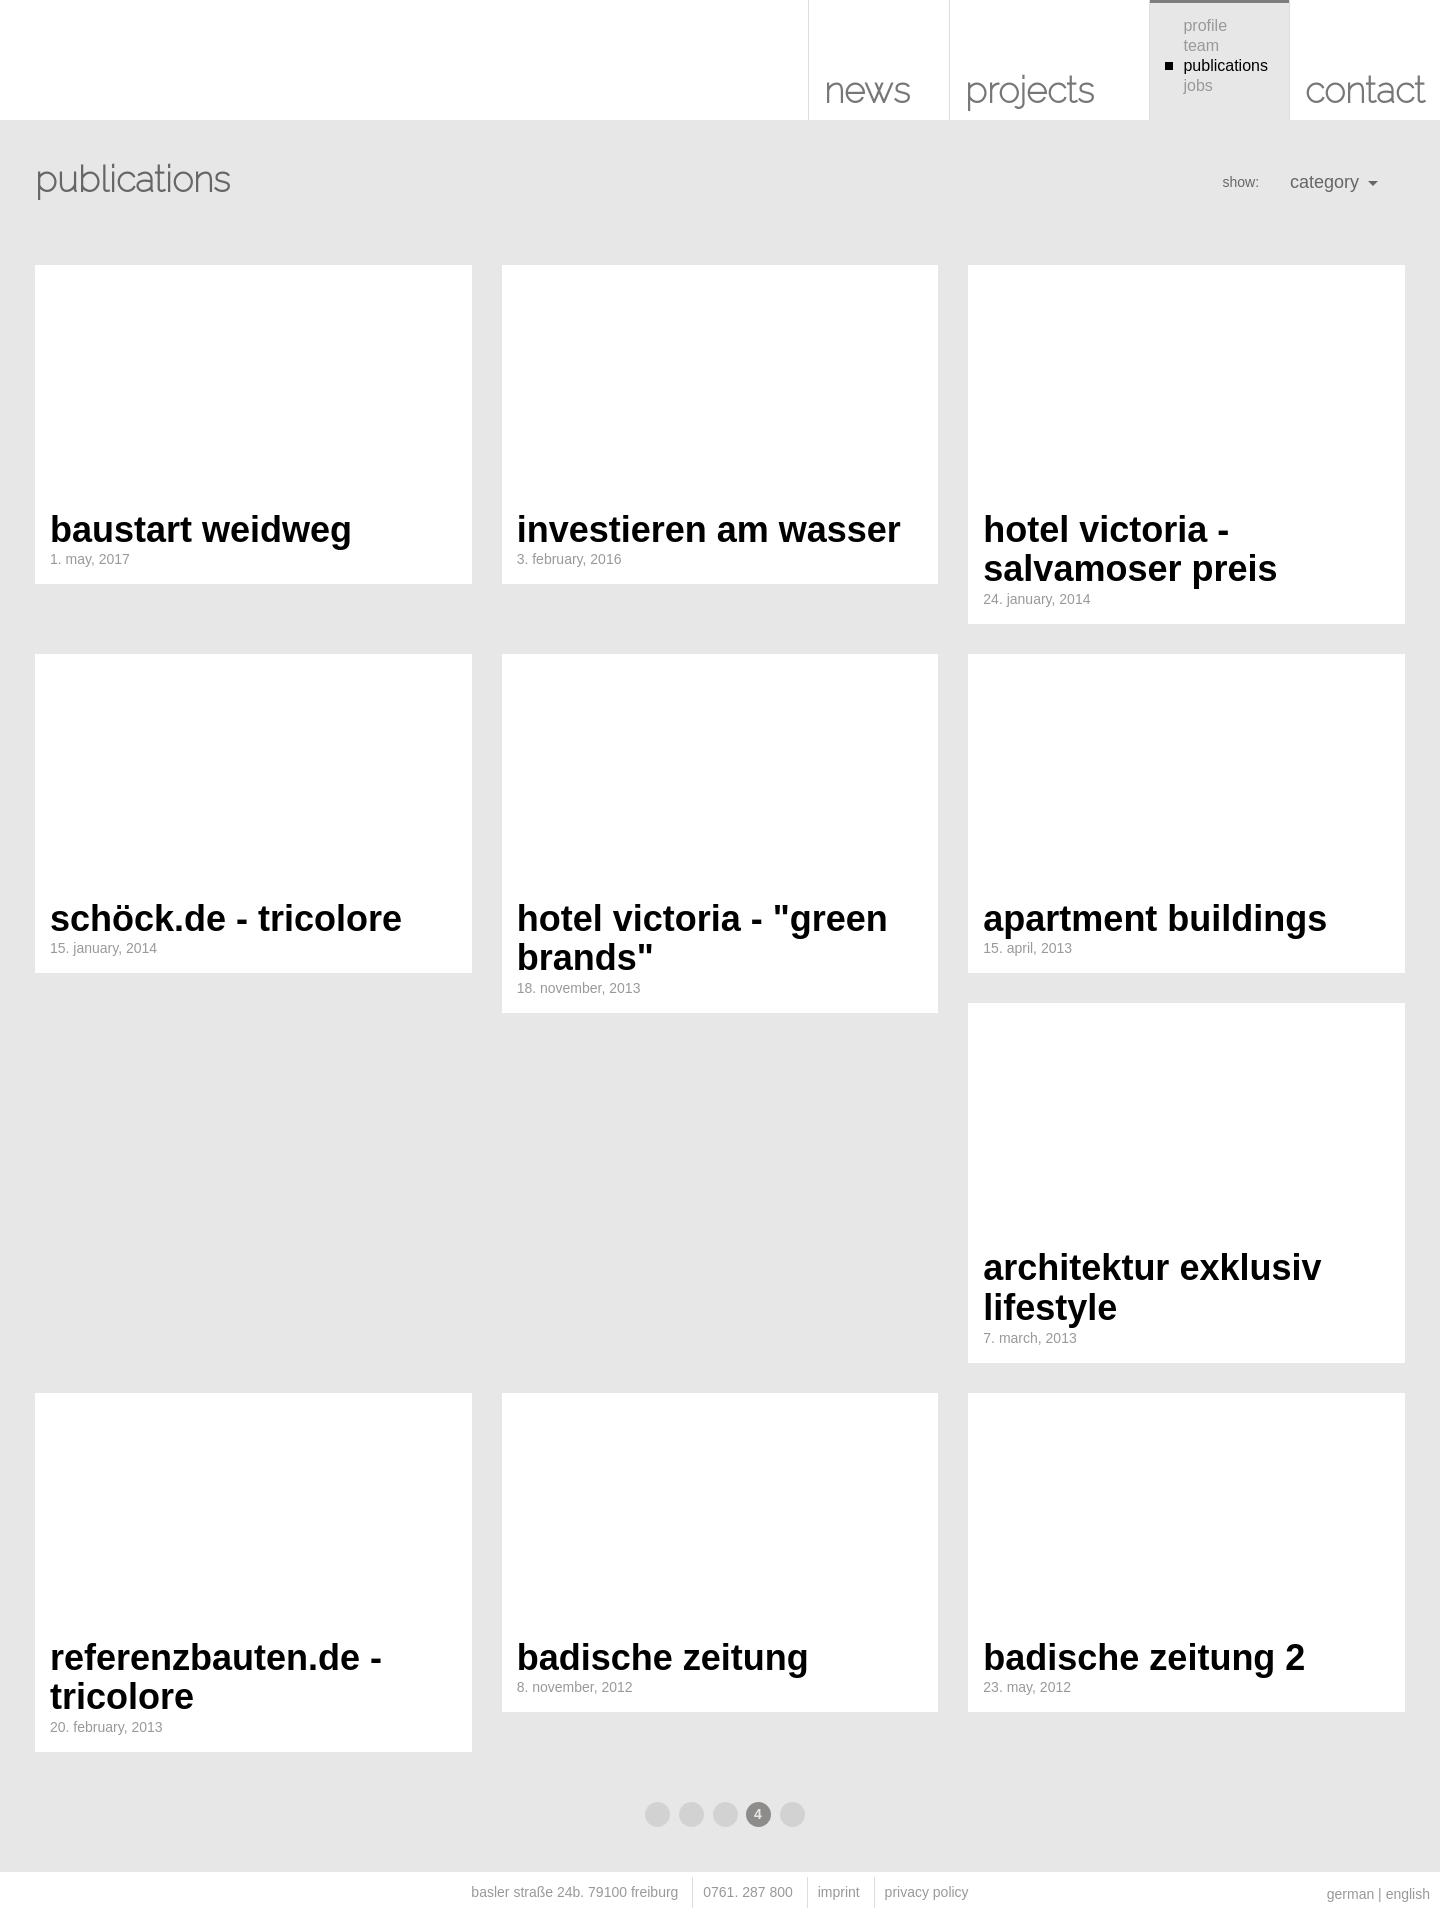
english (1408, 1894)
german (1350, 1894)
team (1192, 45)
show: (1240, 182)
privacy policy (927, 1892)
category (1334, 182)
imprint (839, 1892)
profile (1196, 25)
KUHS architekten (50, 70)
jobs (1189, 85)
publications (1216, 65)
